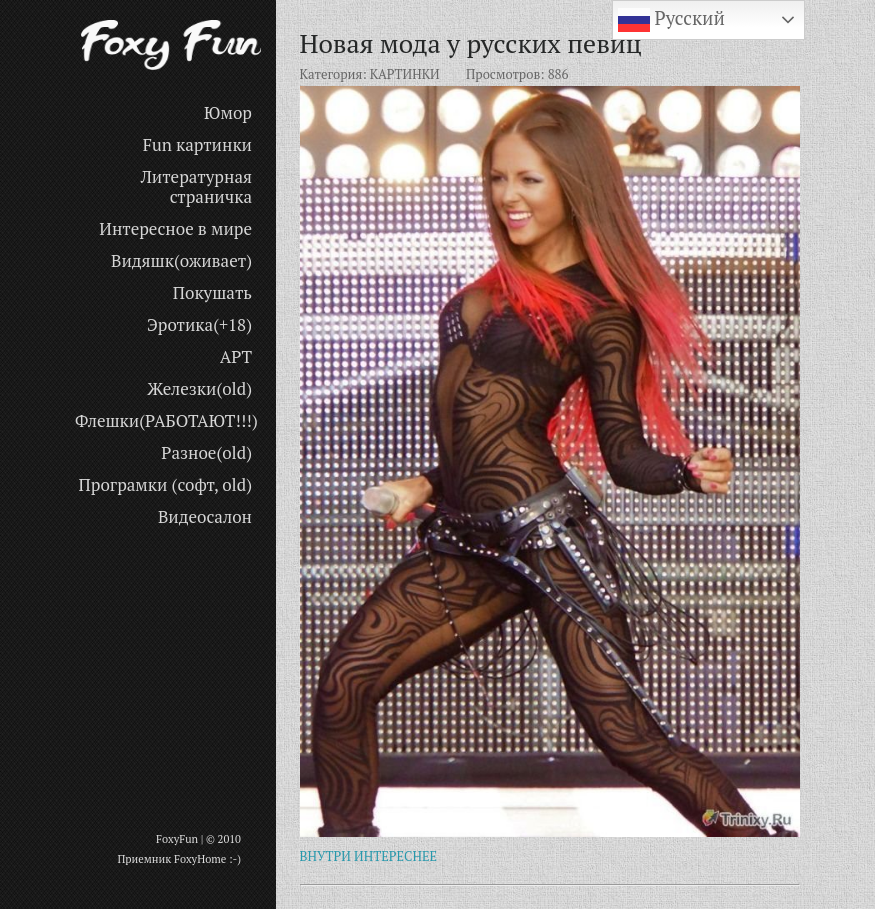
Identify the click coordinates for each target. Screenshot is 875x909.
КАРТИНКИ (405, 74)
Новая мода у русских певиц (471, 43)
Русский (671, 20)
